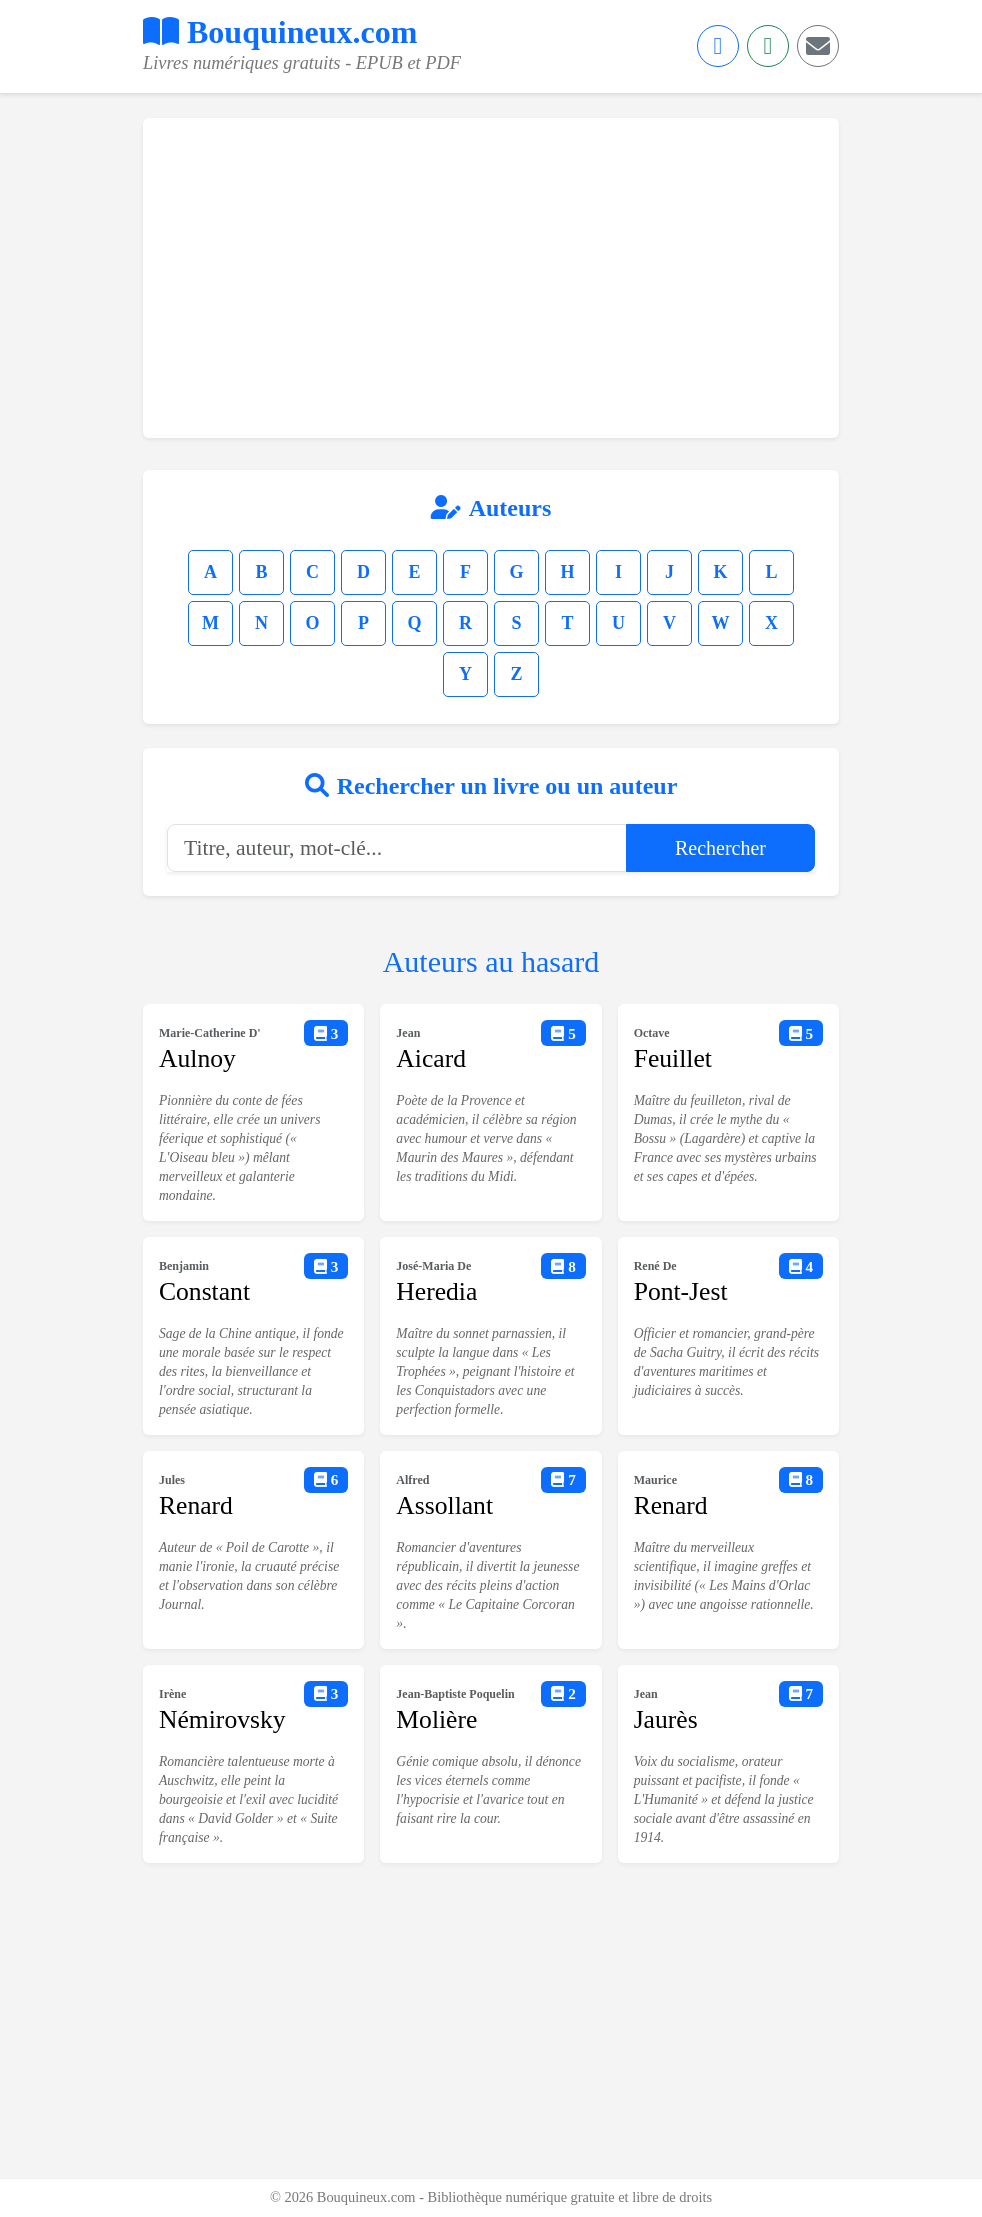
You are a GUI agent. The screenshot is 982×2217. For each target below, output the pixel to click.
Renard (196, 1505)
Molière (436, 1719)
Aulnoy (197, 1058)
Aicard (431, 1058)
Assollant (444, 1505)
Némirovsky (222, 1719)
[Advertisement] (491, 278)
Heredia (436, 1291)
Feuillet (673, 1058)
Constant (204, 1291)
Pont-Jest (681, 1291)
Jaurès (666, 1719)
